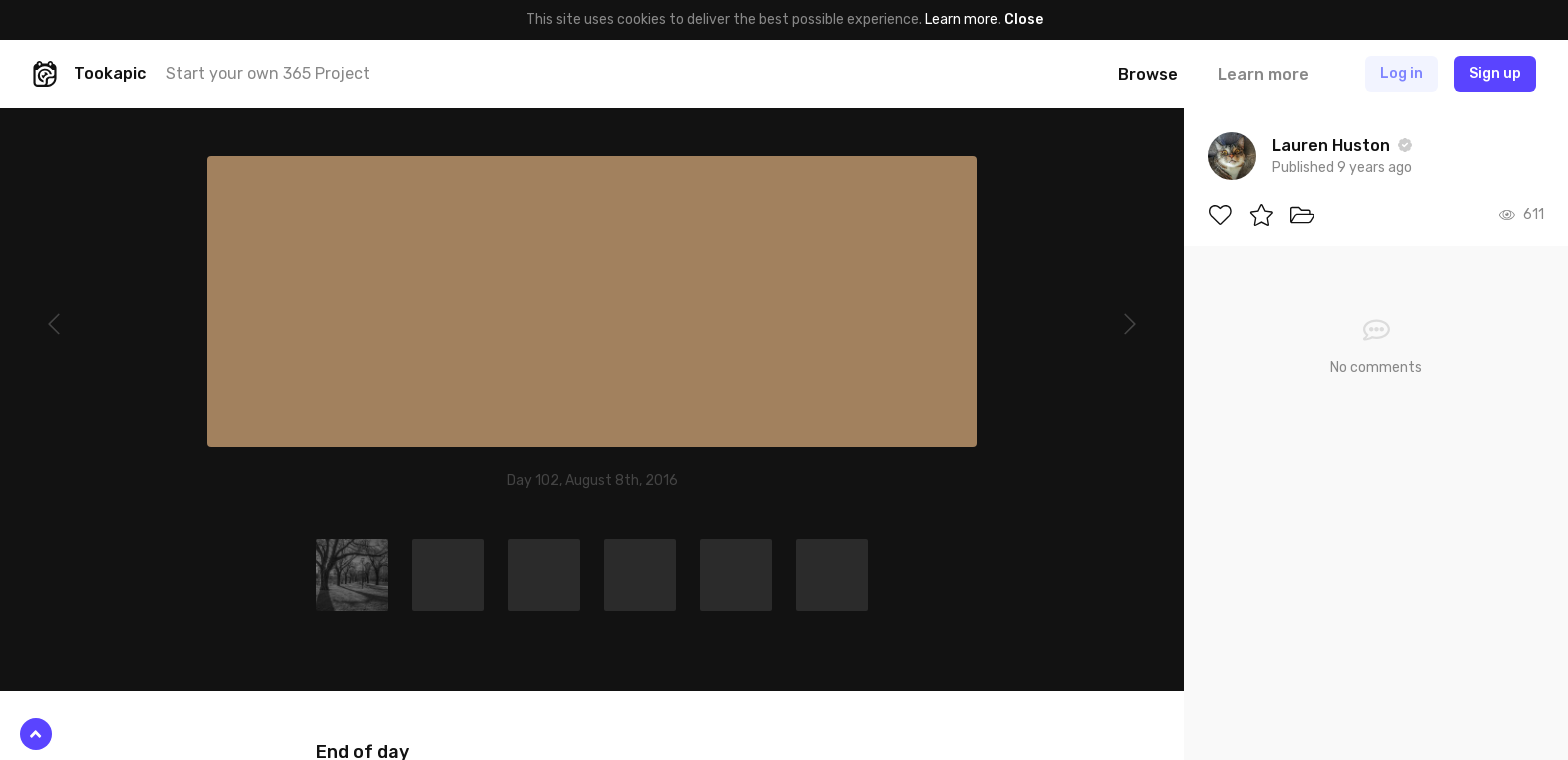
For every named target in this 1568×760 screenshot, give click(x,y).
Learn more (961, 19)
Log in (1401, 73)
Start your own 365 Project (268, 73)
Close (1023, 19)
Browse (1148, 74)
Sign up (1495, 73)
